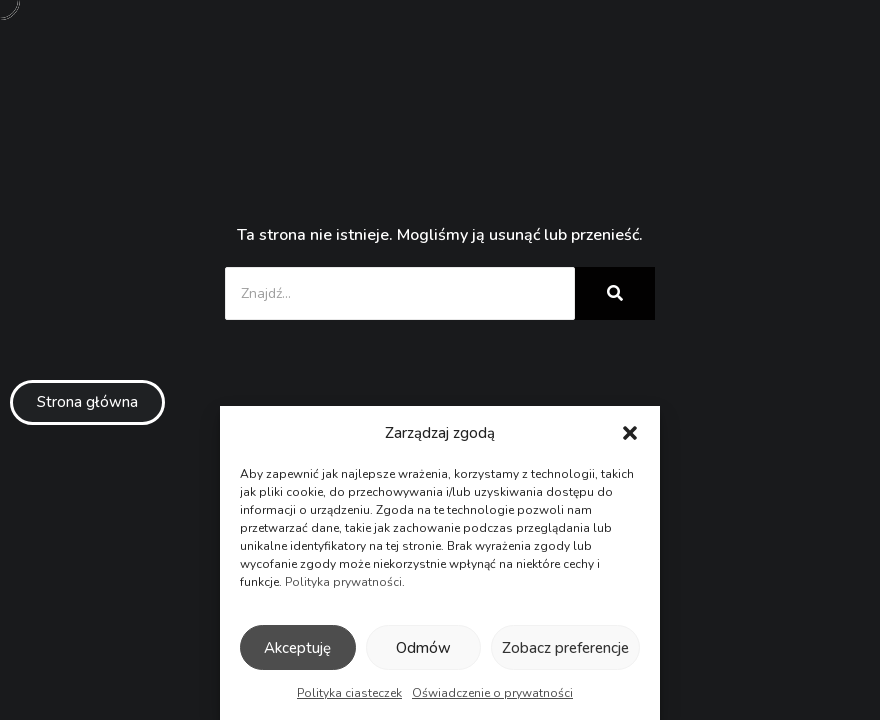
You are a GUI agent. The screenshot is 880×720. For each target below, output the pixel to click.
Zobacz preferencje (565, 648)
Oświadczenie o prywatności (492, 693)
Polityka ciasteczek (349, 693)
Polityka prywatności (343, 582)
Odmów (423, 648)
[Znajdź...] (400, 293)
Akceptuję (297, 648)
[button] (630, 433)
